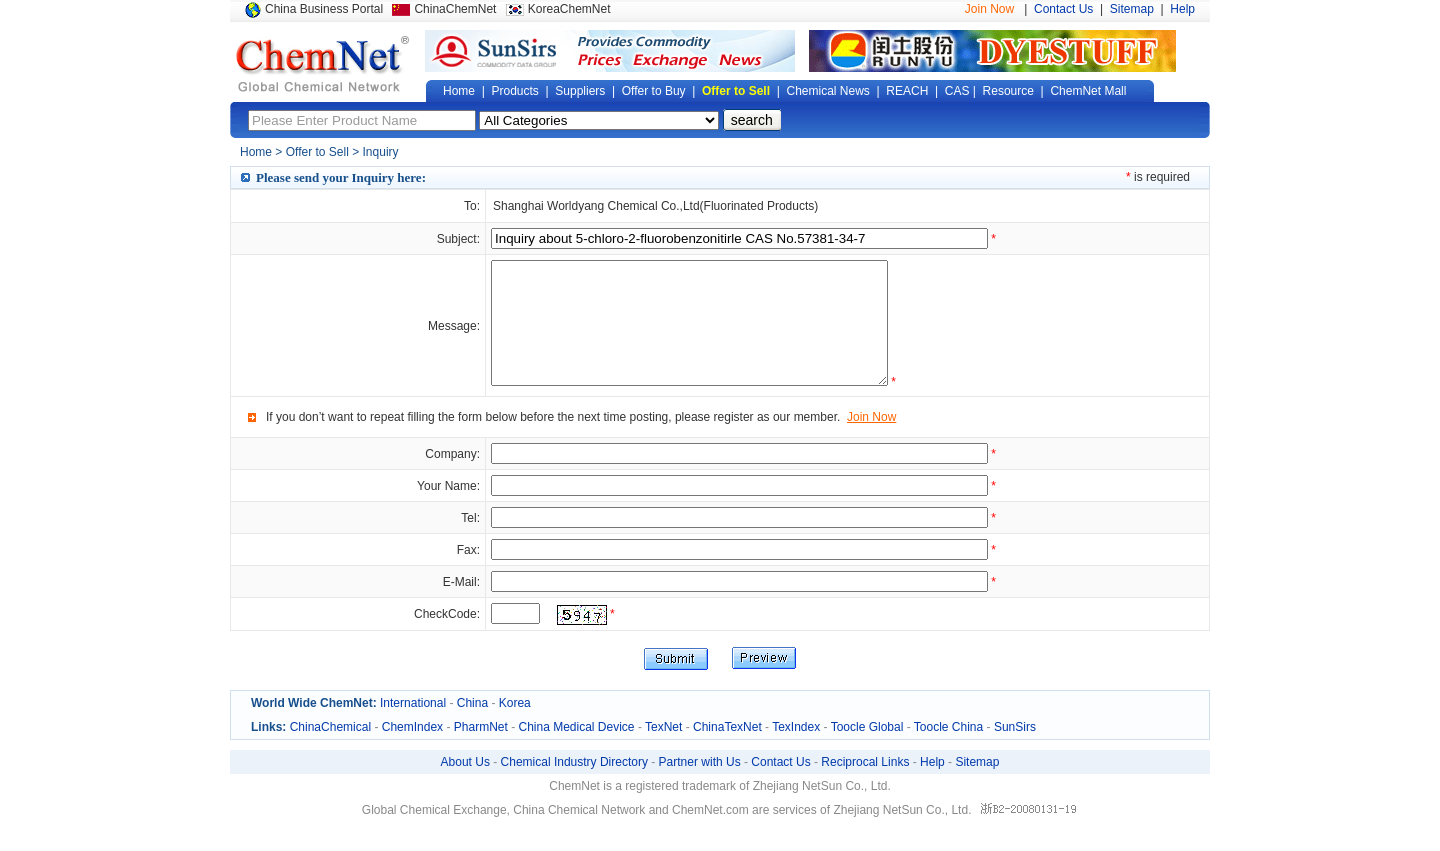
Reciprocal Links (865, 786)
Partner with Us (700, 786)
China (472, 727)
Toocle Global (867, 751)
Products (514, 91)
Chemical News (828, 91)
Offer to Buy (654, 91)
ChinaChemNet (455, 9)
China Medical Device (576, 751)
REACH (907, 91)
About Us (465, 786)
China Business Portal (324, 9)
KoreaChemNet (569, 9)
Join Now (989, 9)
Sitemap (1132, 9)
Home (459, 91)
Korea (515, 727)
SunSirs (1015, 751)
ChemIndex (412, 751)
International (413, 727)
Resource (1008, 91)
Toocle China (948, 751)
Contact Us (1063, 9)
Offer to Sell (736, 91)
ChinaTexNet (727, 751)
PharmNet (481, 751)
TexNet (663, 751)
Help (1182, 9)
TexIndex (796, 751)
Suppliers (580, 91)
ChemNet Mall (1088, 91)
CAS (957, 91)
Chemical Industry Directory (574, 786)
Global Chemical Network (323, 64)
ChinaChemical (330, 751)
